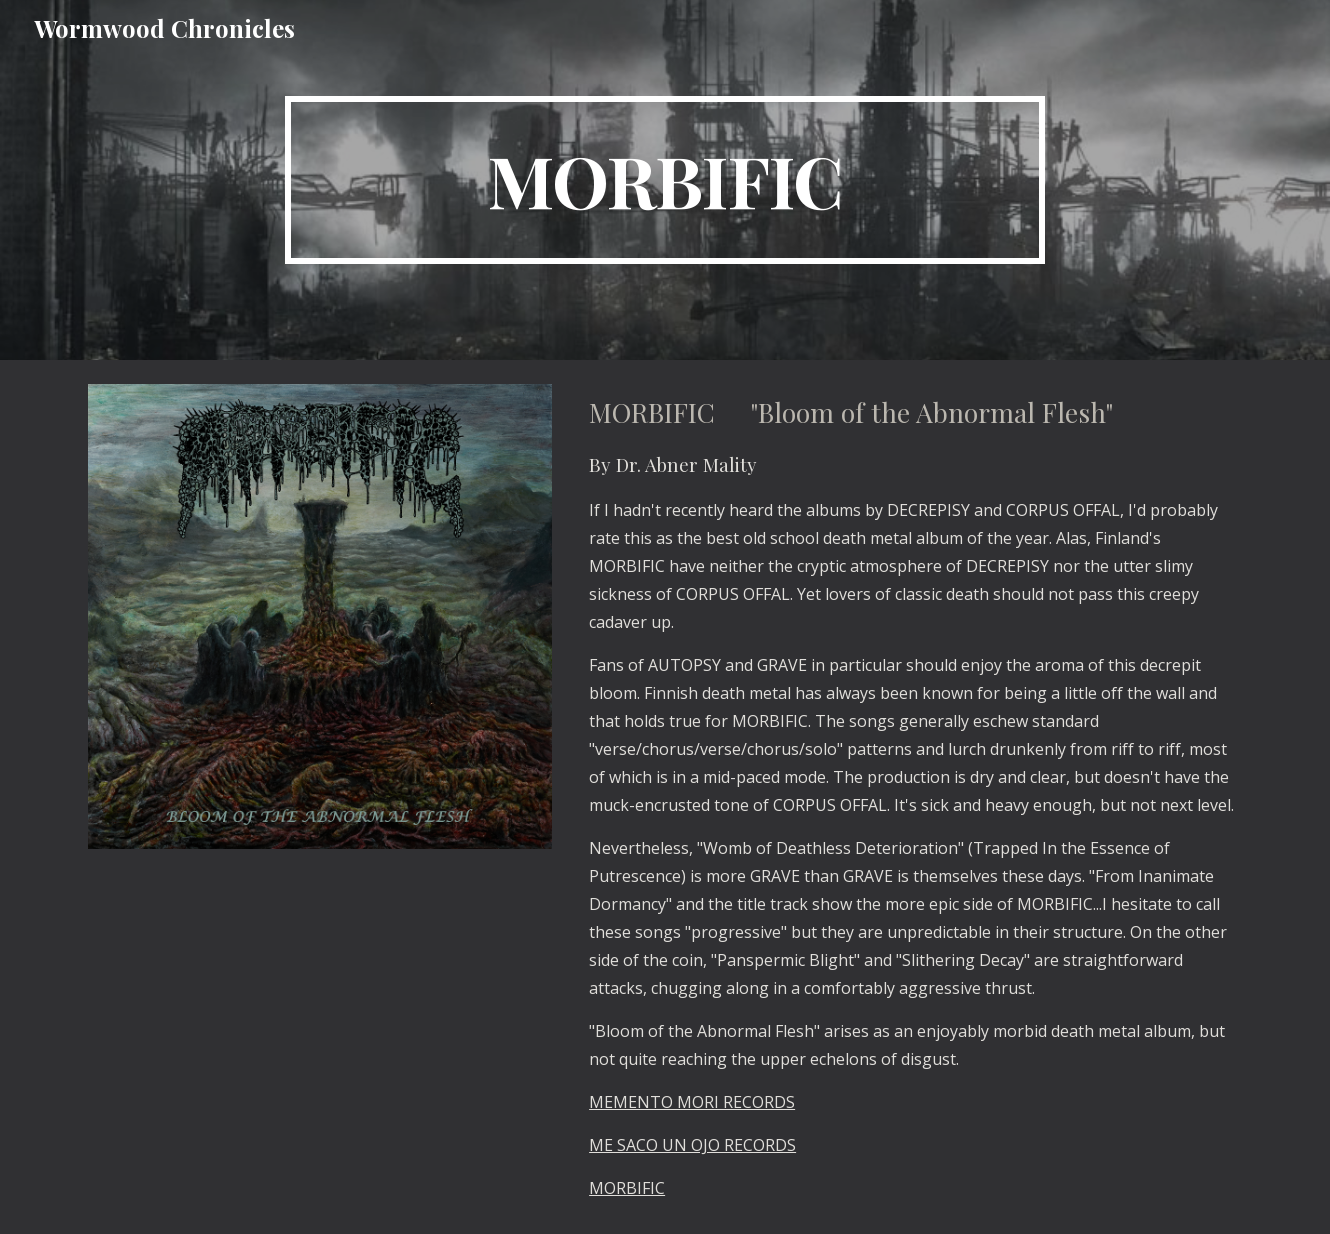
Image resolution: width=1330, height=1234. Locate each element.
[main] (665, 180)
